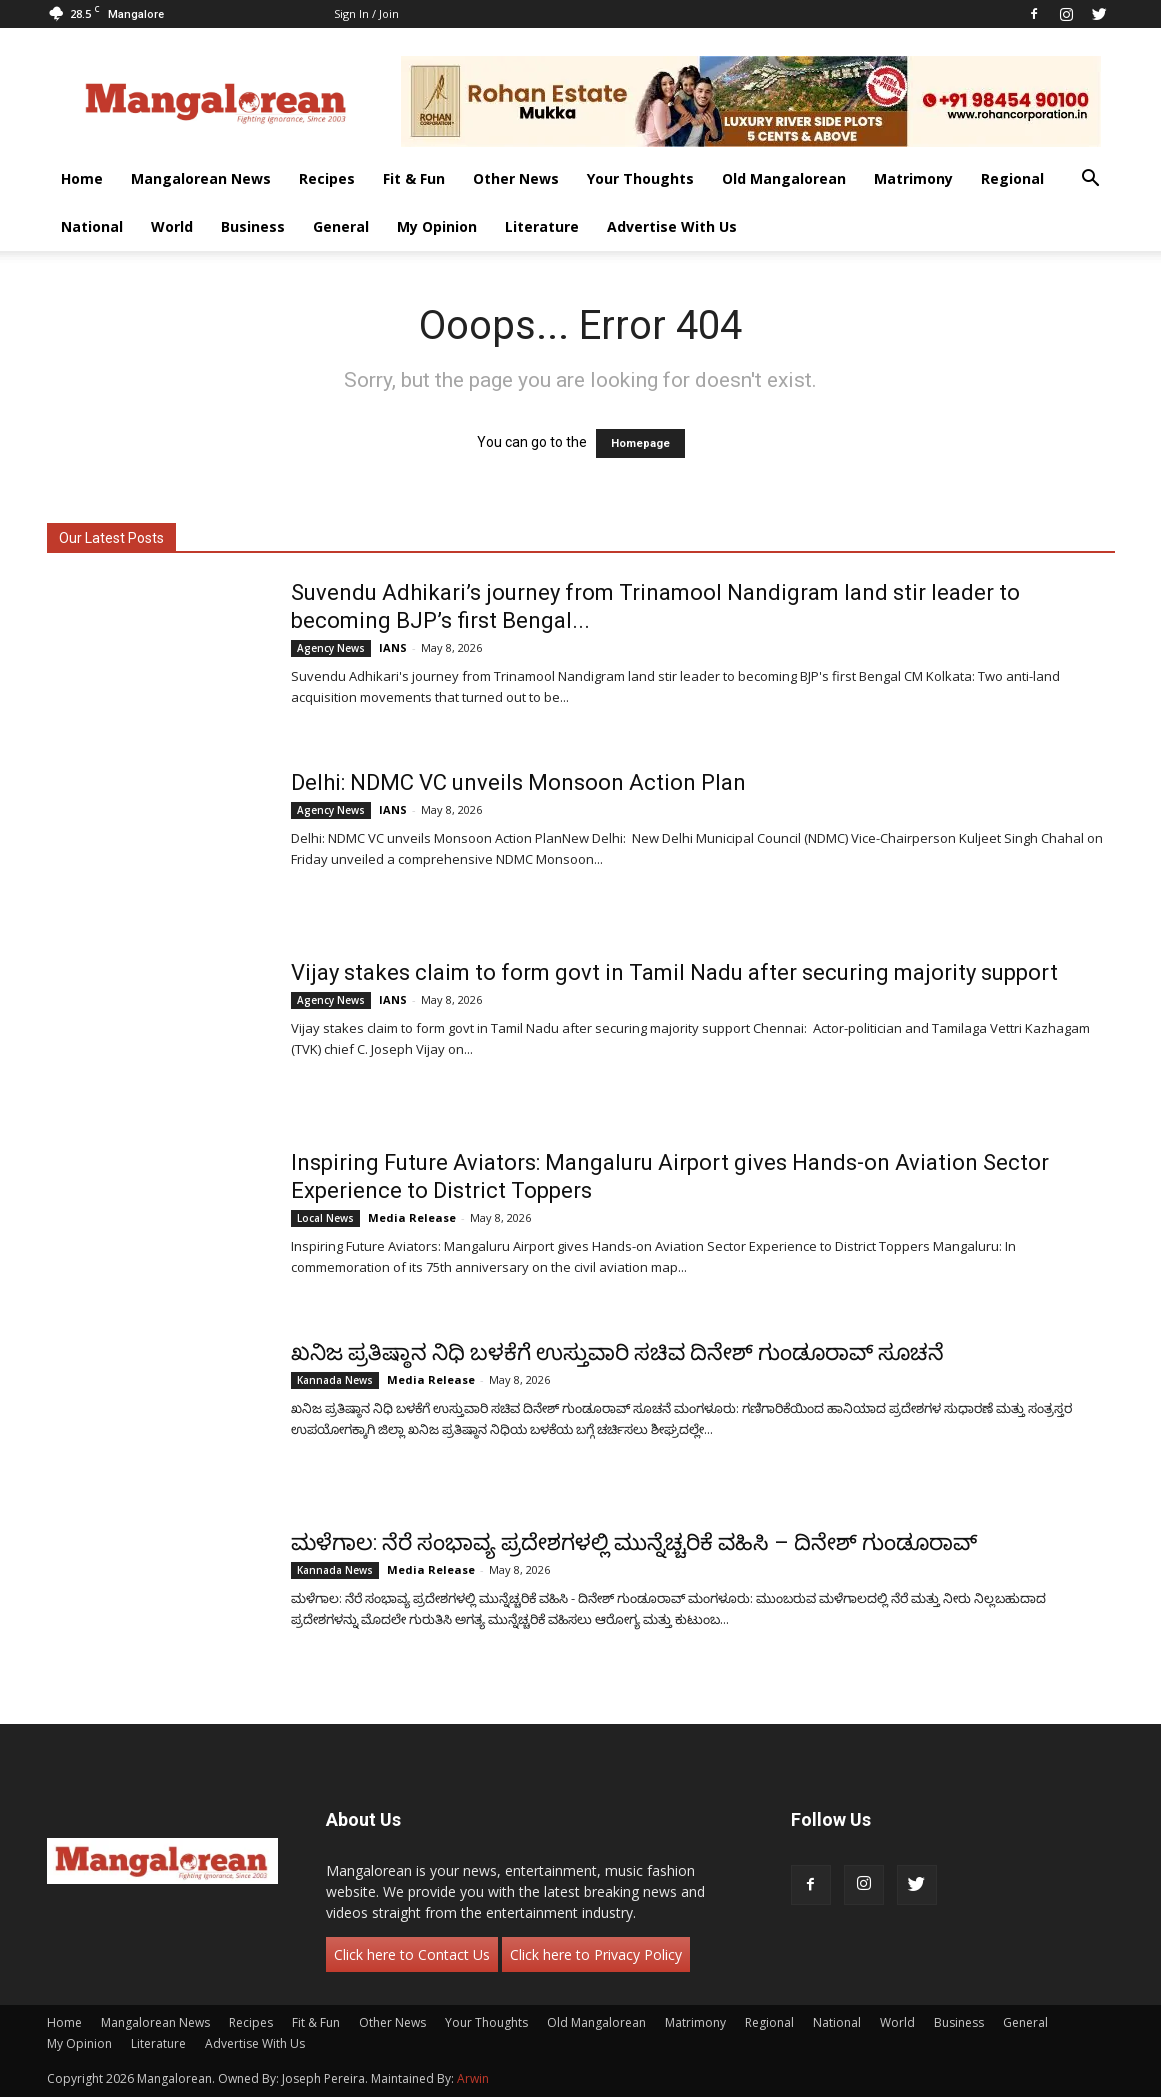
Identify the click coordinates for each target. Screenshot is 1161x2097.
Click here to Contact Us (412, 1954)
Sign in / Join (366, 13)
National (92, 226)
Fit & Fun (414, 178)
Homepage (640, 443)
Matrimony (913, 178)
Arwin (473, 2078)
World (172, 226)
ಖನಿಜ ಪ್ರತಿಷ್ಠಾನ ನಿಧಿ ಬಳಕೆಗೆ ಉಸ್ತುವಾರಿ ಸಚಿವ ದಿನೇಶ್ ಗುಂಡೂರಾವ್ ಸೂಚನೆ (617, 1352)
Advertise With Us (672, 226)
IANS (393, 647)
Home (82, 178)
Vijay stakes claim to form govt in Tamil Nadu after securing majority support (674, 972)
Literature (542, 226)
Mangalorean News (201, 178)
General (341, 226)
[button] (1091, 180)
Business (253, 226)
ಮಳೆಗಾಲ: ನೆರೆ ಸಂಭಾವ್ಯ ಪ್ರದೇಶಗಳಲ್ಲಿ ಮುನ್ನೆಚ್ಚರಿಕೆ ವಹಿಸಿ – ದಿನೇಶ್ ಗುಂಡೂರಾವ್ (634, 1542)
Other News (516, 178)
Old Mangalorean (784, 178)
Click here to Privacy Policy (596, 1954)
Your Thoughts (640, 178)
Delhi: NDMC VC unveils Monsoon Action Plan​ (518, 782)
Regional (1012, 178)
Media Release (412, 1217)
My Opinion (437, 226)
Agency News (331, 648)
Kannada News (335, 1380)
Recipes (327, 178)
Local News (325, 1218)
